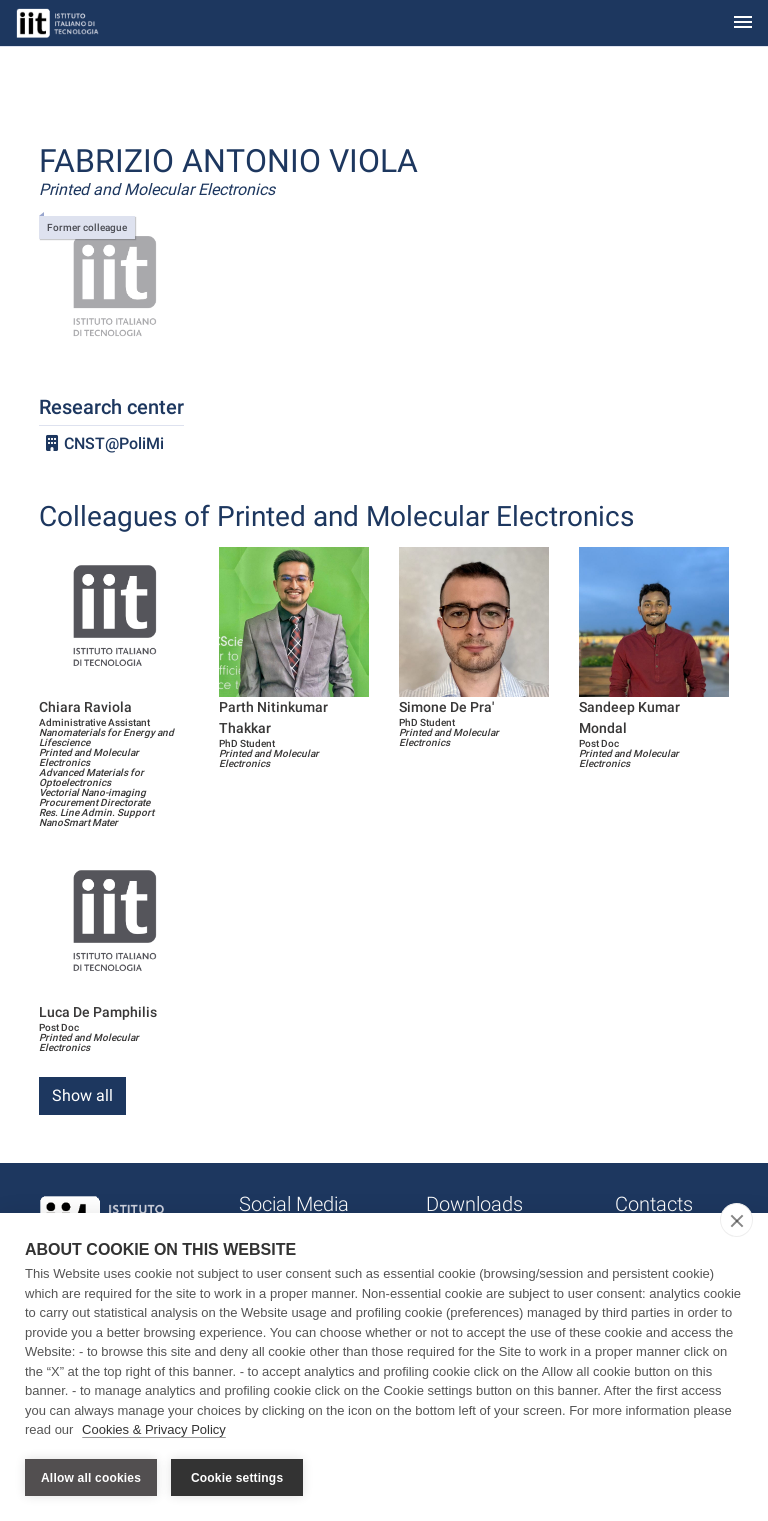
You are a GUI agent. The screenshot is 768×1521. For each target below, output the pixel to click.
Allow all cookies (91, 1478)
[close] (736, 1220)
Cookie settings (237, 1478)
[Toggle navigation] (743, 23)
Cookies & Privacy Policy (154, 1429)
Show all (82, 1095)
